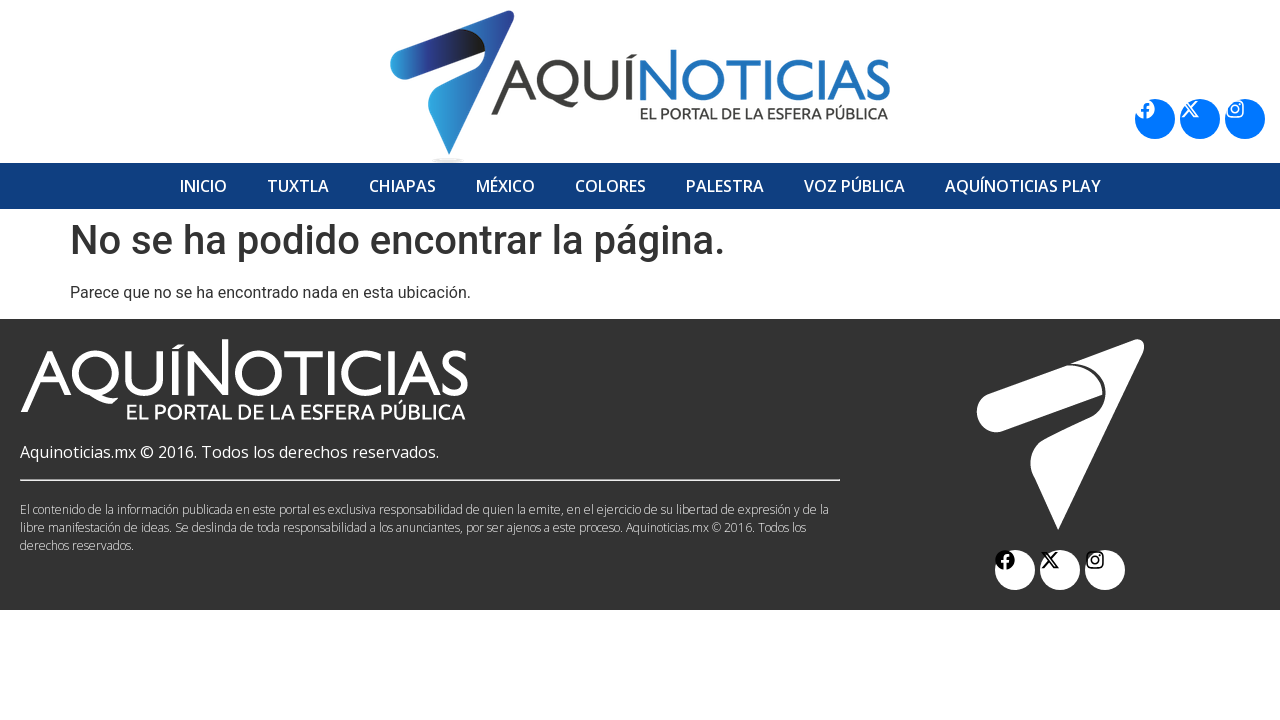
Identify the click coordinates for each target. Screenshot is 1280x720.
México (505, 186)
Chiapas (402, 186)
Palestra (725, 186)
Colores (610, 186)
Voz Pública (854, 186)
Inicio (203, 186)
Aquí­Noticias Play (1023, 186)
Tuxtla (298, 186)
